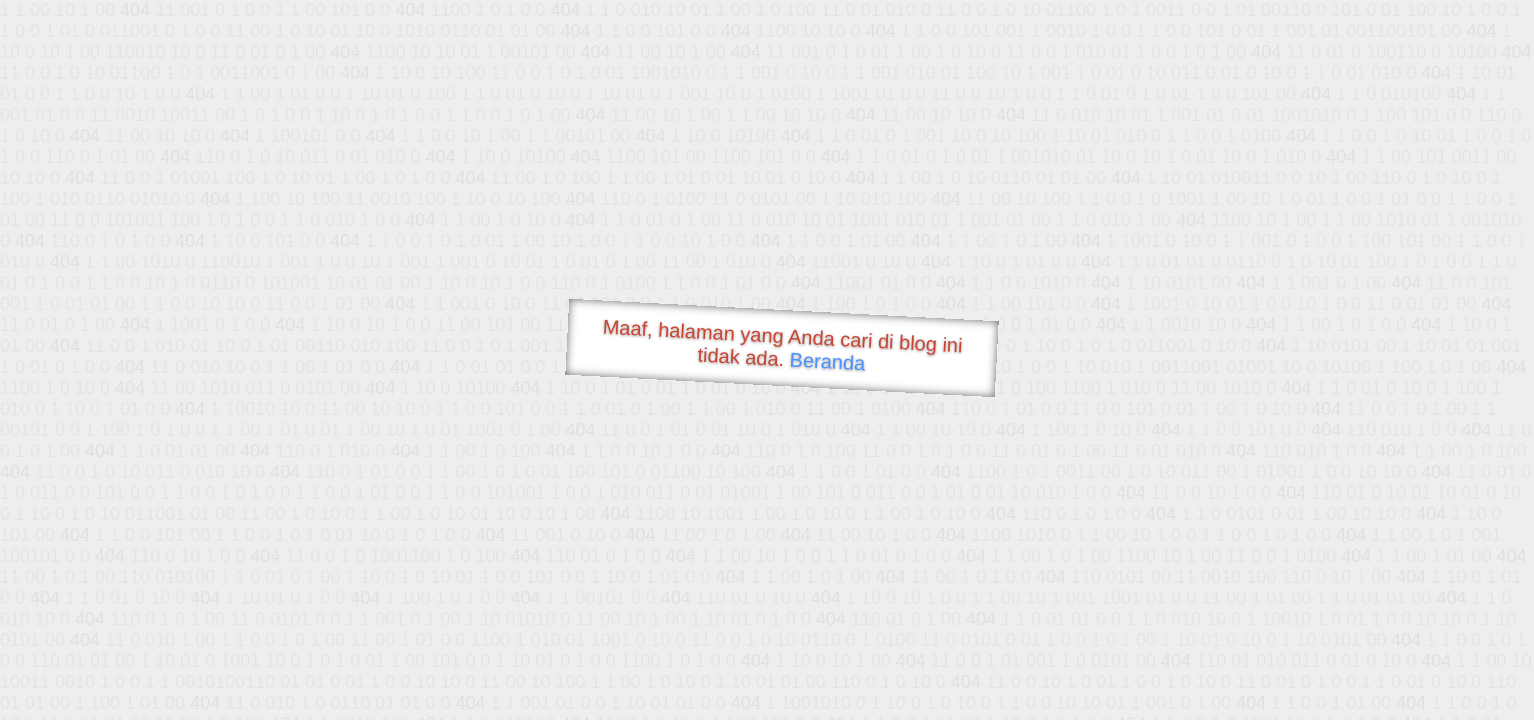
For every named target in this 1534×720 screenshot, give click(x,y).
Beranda (827, 361)
